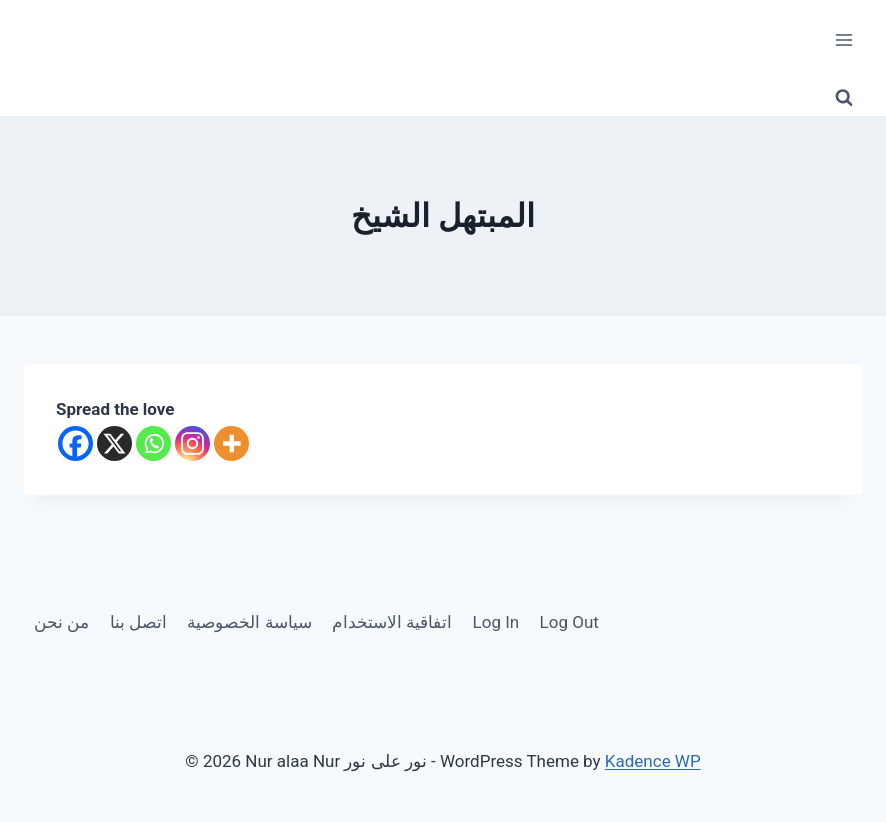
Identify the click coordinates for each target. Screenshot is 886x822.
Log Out (569, 622)
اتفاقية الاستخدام (392, 622)
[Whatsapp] (153, 443)
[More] (231, 443)
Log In (496, 622)
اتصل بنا (138, 622)
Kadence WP (653, 761)
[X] (114, 443)
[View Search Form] (844, 98)
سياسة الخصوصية (249, 622)
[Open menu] (843, 39)
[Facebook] (75, 443)
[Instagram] (192, 443)
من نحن (61, 622)
